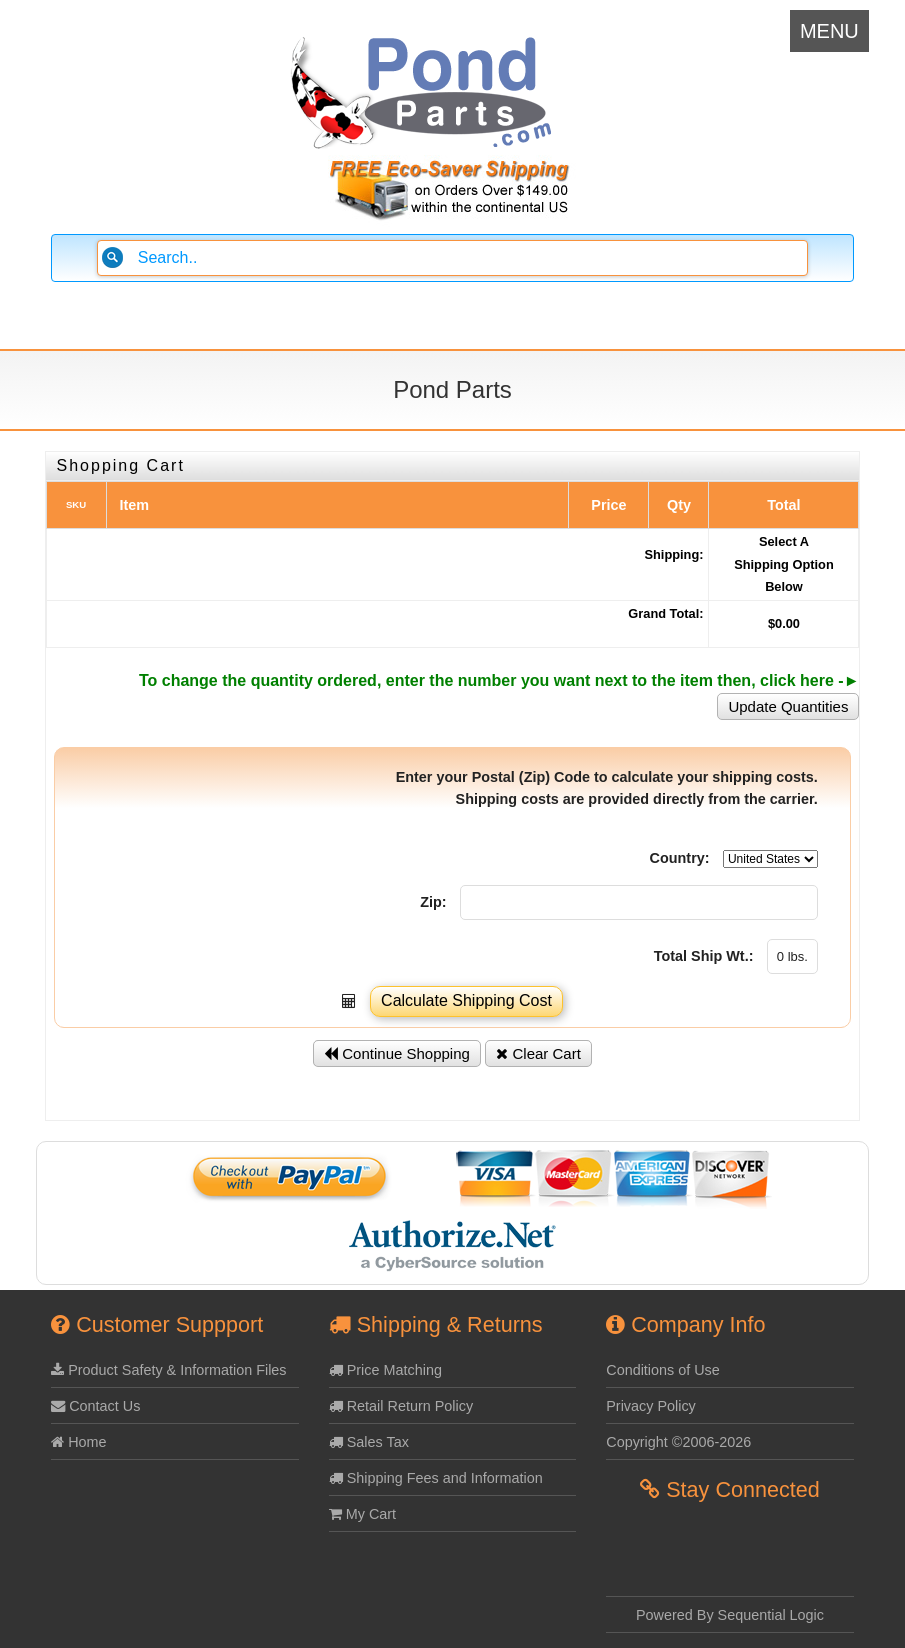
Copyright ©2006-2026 (678, 1442)
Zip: (433, 902)
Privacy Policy (651, 1406)
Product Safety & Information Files (168, 1370)
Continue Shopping (397, 1053)
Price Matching (385, 1370)
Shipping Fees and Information (436, 1478)
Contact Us (95, 1406)
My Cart (362, 1514)
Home (78, 1442)
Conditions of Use (663, 1370)
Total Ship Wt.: (704, 956)
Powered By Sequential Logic (730, 1615)
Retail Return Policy (401, 1406)
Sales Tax (369, 1442)
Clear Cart (538, 1053)
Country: (680, 858)
